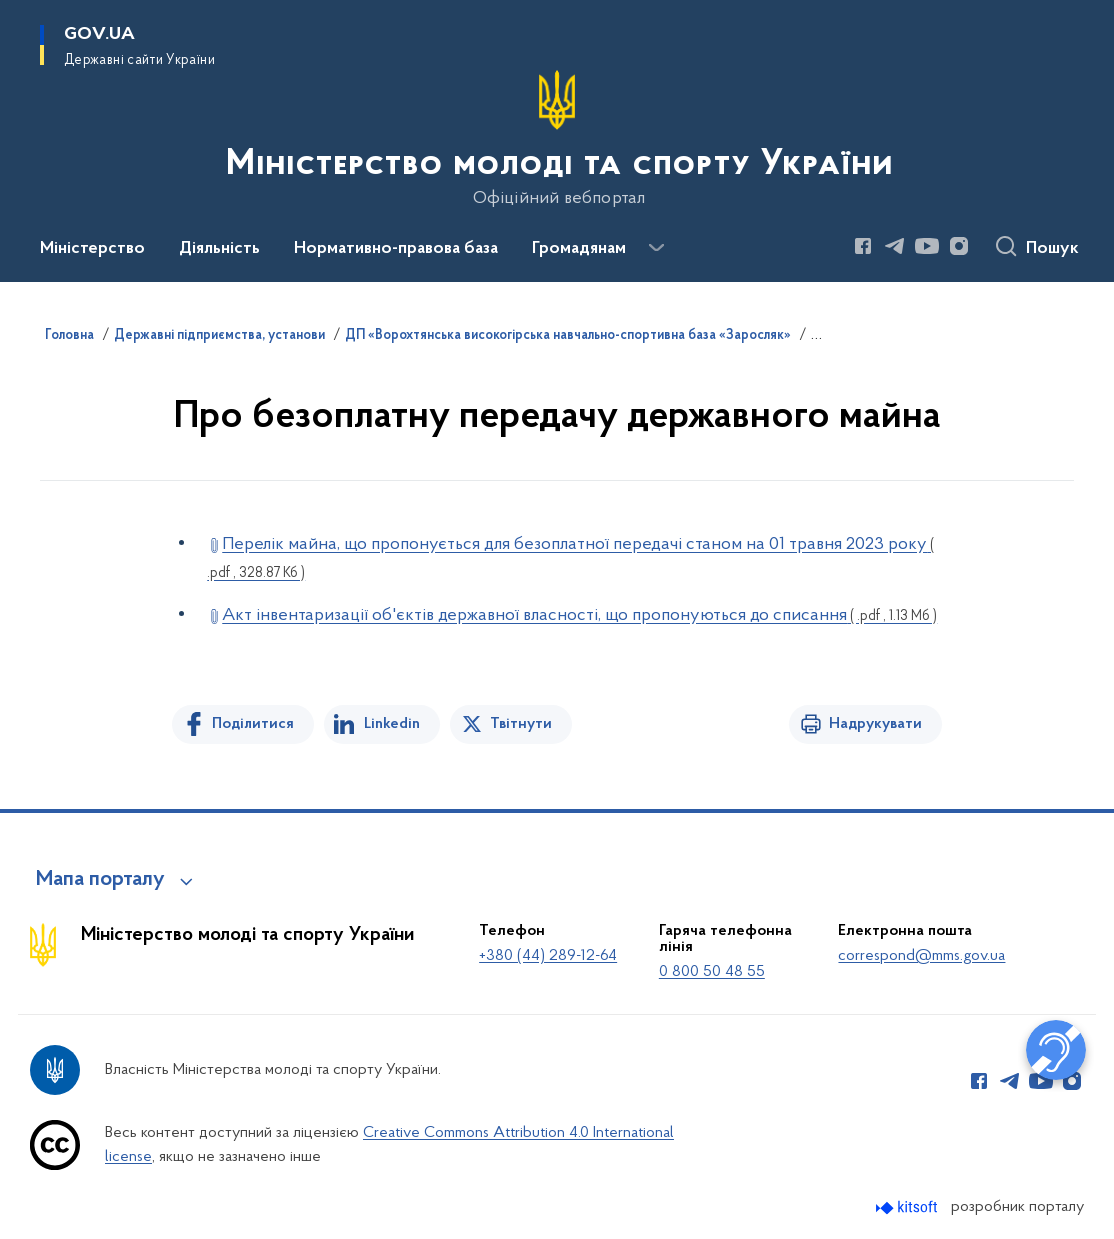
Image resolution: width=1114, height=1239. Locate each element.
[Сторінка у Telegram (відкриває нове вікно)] (895, 246)
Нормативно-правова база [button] (396, 249)
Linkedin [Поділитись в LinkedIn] (392, 724)
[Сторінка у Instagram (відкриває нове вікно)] (959, 246)
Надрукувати (875, 724)
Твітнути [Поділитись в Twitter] (521, 724)
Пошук (1052, 249)
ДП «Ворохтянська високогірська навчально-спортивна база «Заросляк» (568, 336)
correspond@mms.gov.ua (921, 956)
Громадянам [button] (579, 249)
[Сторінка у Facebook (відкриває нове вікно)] (863, 246)
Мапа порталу (100, 880)
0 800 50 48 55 (712, 972)
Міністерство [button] (92, 249)
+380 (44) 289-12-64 (548, 956)
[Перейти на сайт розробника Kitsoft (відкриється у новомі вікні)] (908, 1207)
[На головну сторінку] (557, 139)
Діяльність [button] (219, 249)
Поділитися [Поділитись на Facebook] (253, 724)
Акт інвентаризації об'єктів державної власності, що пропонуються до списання (579, 615)
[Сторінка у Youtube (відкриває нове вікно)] (927, 246)
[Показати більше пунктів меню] (656, 248)
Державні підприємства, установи (219, 336)
